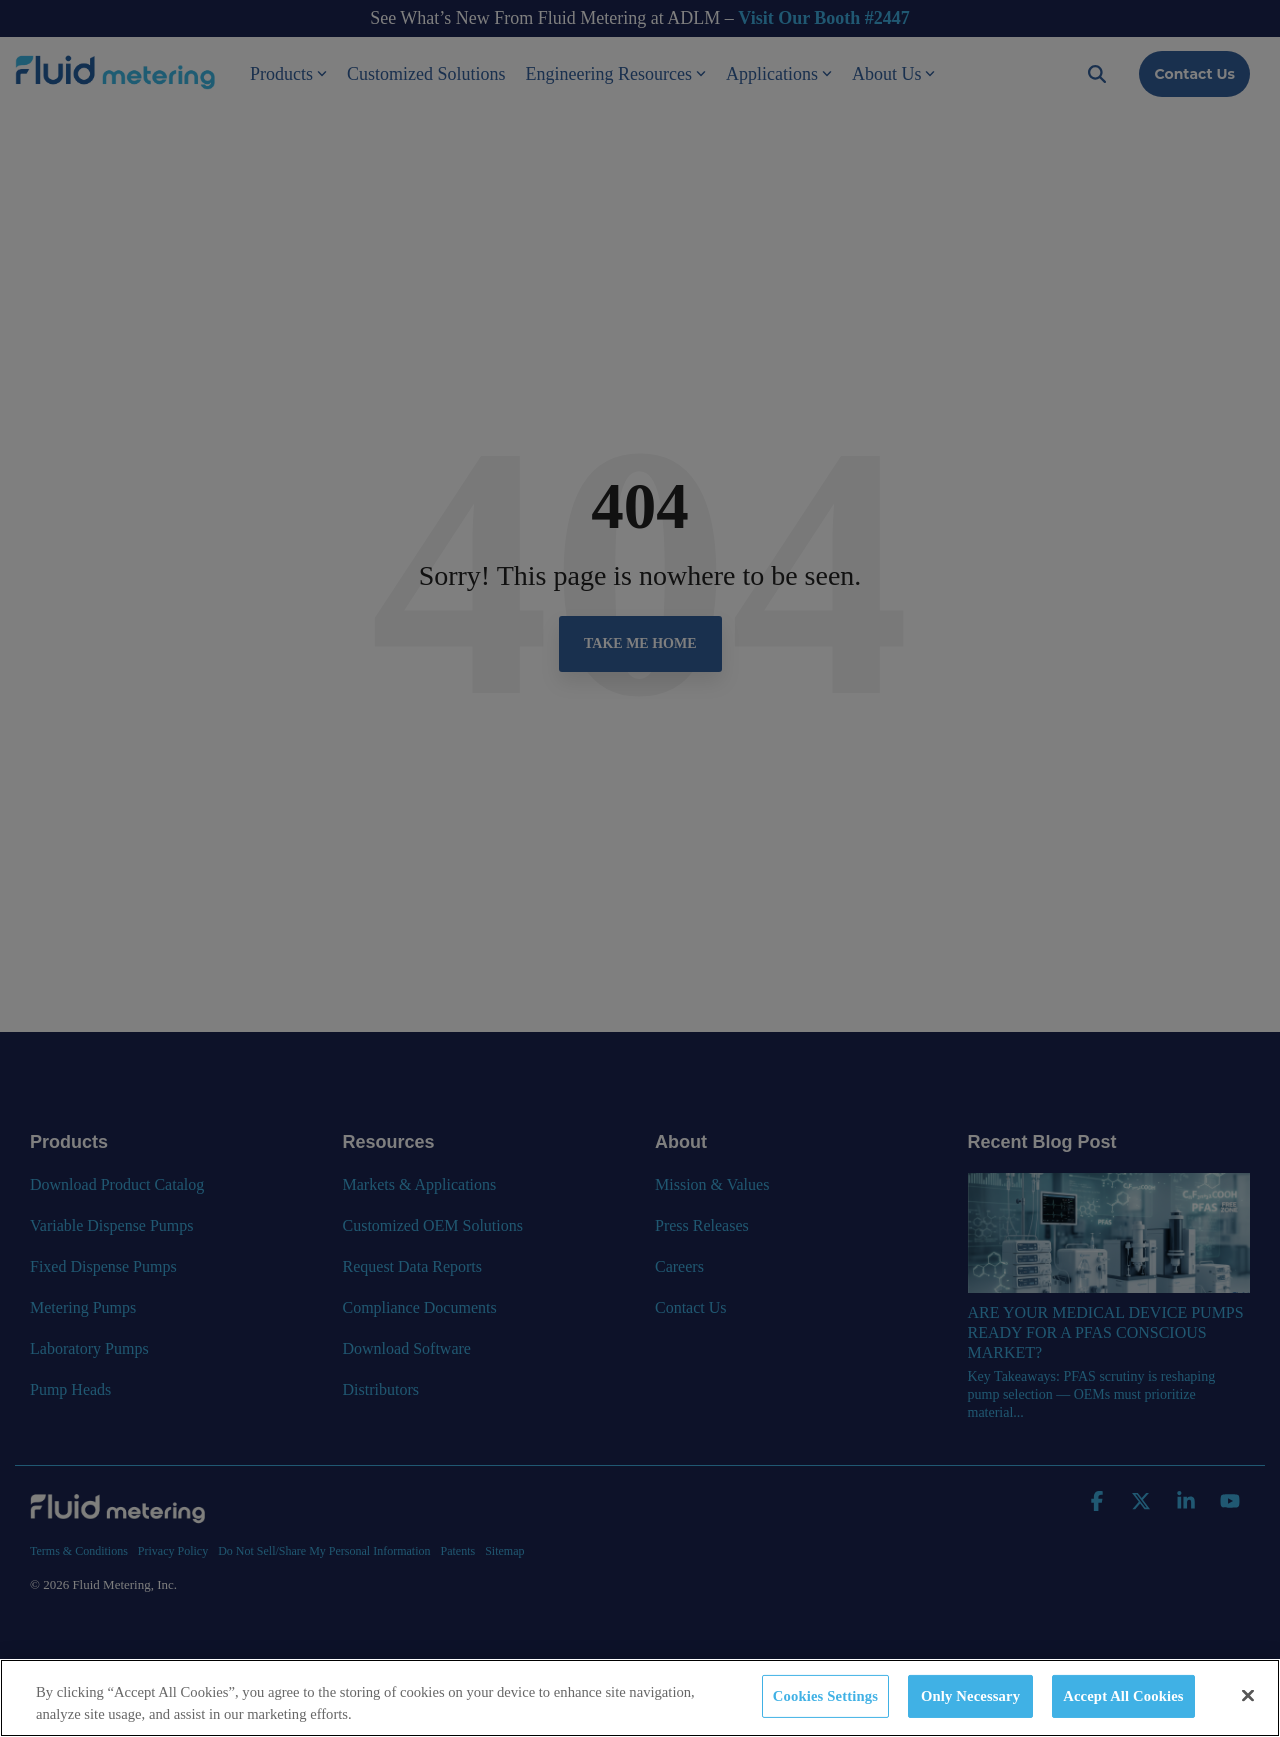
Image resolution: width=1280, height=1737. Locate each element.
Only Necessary (970, 1696)
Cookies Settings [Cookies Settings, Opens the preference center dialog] (825, 1696)
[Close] (1248, 1696)
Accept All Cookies (1123, 1696)
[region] (640, 1698)
